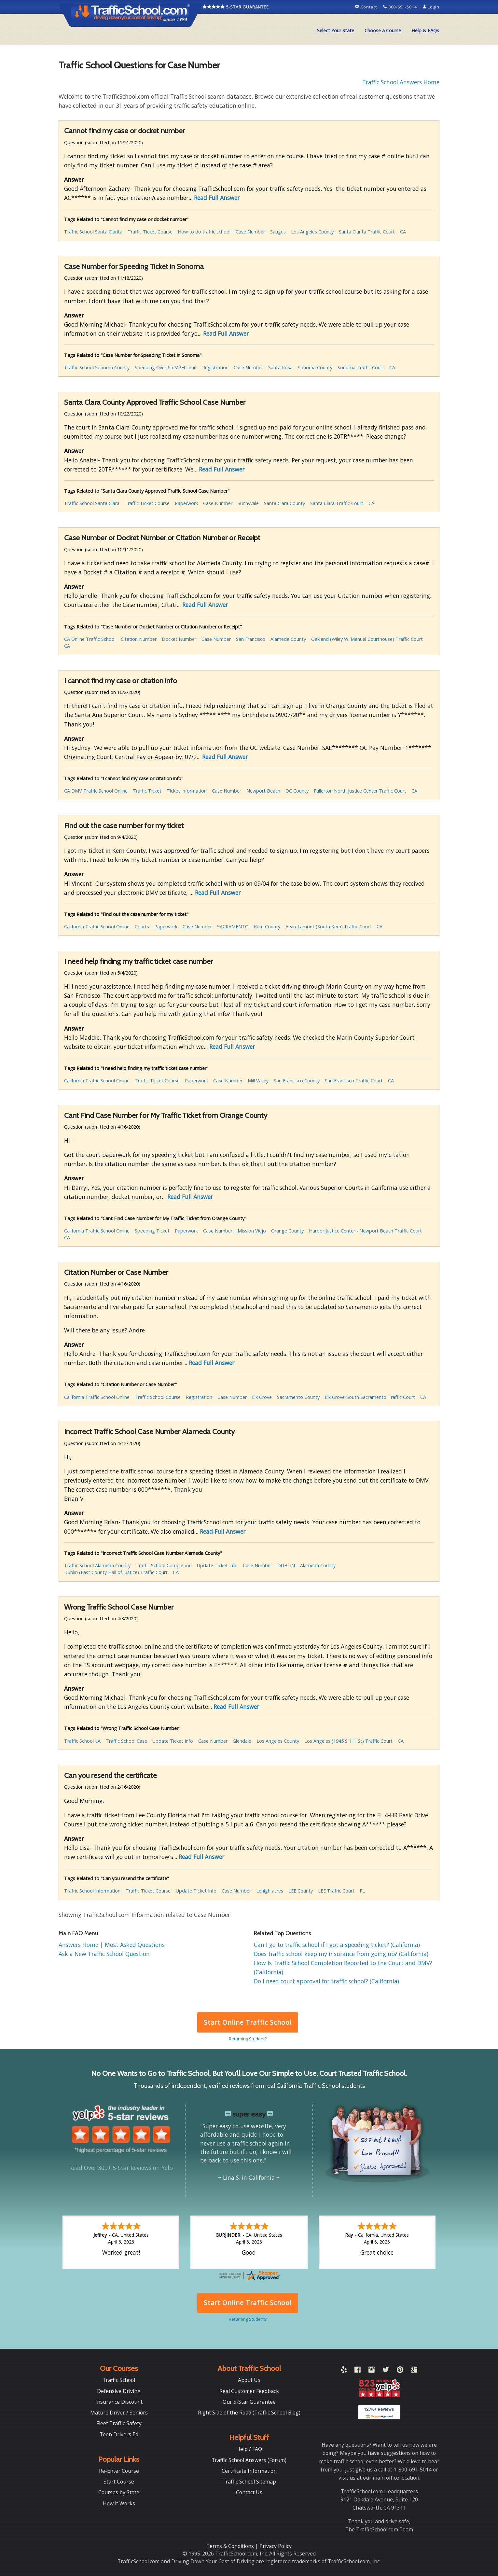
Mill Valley (258, 1080)
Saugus (278, 232)
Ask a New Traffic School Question (104, 1954)
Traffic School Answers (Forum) (249, 2460)
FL (362, 1891)
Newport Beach (263, 791)
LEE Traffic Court (336, 1891)
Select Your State (335, 30)
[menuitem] (335, 30)
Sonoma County (315, 367)
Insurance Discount (119, 2401)
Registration (215, 367)
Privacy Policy (275, 2546)
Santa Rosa (280, 367)
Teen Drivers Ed (119, 2434)
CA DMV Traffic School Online (96, 791)
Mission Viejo (252, 1231)
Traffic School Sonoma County (97, 367)
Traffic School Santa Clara (91, 503)
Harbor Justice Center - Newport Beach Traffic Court (365, 1231)
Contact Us (249, 2492)
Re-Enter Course (119, 2470)
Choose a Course (383, 30)
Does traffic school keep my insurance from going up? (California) (341, 1954)
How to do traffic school (204, 232)
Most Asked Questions (135, 1945)
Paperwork (186, 503)
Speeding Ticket (152, 1231)
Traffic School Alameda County (97, 1565)
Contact (366, 7)
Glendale (242, 1741)
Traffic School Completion (164, 1565)
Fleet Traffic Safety (119, 2423)
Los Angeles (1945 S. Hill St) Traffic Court (348, 1741)
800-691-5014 (400, 7)
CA (403, 232)
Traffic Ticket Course (150, 232)
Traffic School (119, 2380)
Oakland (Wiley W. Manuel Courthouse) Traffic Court (367, 639)
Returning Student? (248, 2039)
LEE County (300, 1891)
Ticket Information (187, 791)
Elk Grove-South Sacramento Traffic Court (370, 1397)
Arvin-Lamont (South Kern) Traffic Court (328, 926)
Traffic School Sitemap (249, 2481)
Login (431, 7)
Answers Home (79, 1945)
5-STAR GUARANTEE (235, 7)
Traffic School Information (92, 1891)
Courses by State (118, 2492)
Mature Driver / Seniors (119, 2412)
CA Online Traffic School (90, 639)
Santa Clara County (284, 503)
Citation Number (139, 639)
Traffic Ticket (147, 791)
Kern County (267, 926)
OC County (297, 791)
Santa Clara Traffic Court (336, 503)
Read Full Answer (217, 198)
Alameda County (288, 639)
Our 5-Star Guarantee (249, 2401)
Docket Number (179, 639)
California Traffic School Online (97, 926)
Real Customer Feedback (249, 2391)
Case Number (250, 232)
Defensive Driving (119, 2391)
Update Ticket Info (217, 1565)
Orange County (287, 1231)
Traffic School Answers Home (400, 82)
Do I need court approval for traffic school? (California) (326, 1981)
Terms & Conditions (230, 2546)
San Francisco (250, 639)
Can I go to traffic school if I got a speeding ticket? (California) (337, 1945)
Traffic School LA (82, 1741)
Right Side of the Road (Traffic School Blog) (249, 2412)
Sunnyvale (248, 503)
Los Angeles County (312, 232)
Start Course (119, 2481)
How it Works (119, 2503)
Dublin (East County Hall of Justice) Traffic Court (116, 1572)
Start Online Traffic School (247, 2022)
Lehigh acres (269, 1891)
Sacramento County (298, 1397)
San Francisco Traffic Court (354, 1080)
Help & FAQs (425, 30)
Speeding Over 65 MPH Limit (166, 367)
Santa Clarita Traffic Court (367, 232)
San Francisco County (297, 1080)
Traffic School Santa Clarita (93, 232)
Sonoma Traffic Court (361, 367)
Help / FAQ (249, 2449)
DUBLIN (286, 1565)
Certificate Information (249, 2470)
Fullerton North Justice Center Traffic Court (360, 791)
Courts (142, 926)
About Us (249, 2380)
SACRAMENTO (233, 926)
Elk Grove (262, 1397)
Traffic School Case (126, 1741)
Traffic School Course (158, 1397)
